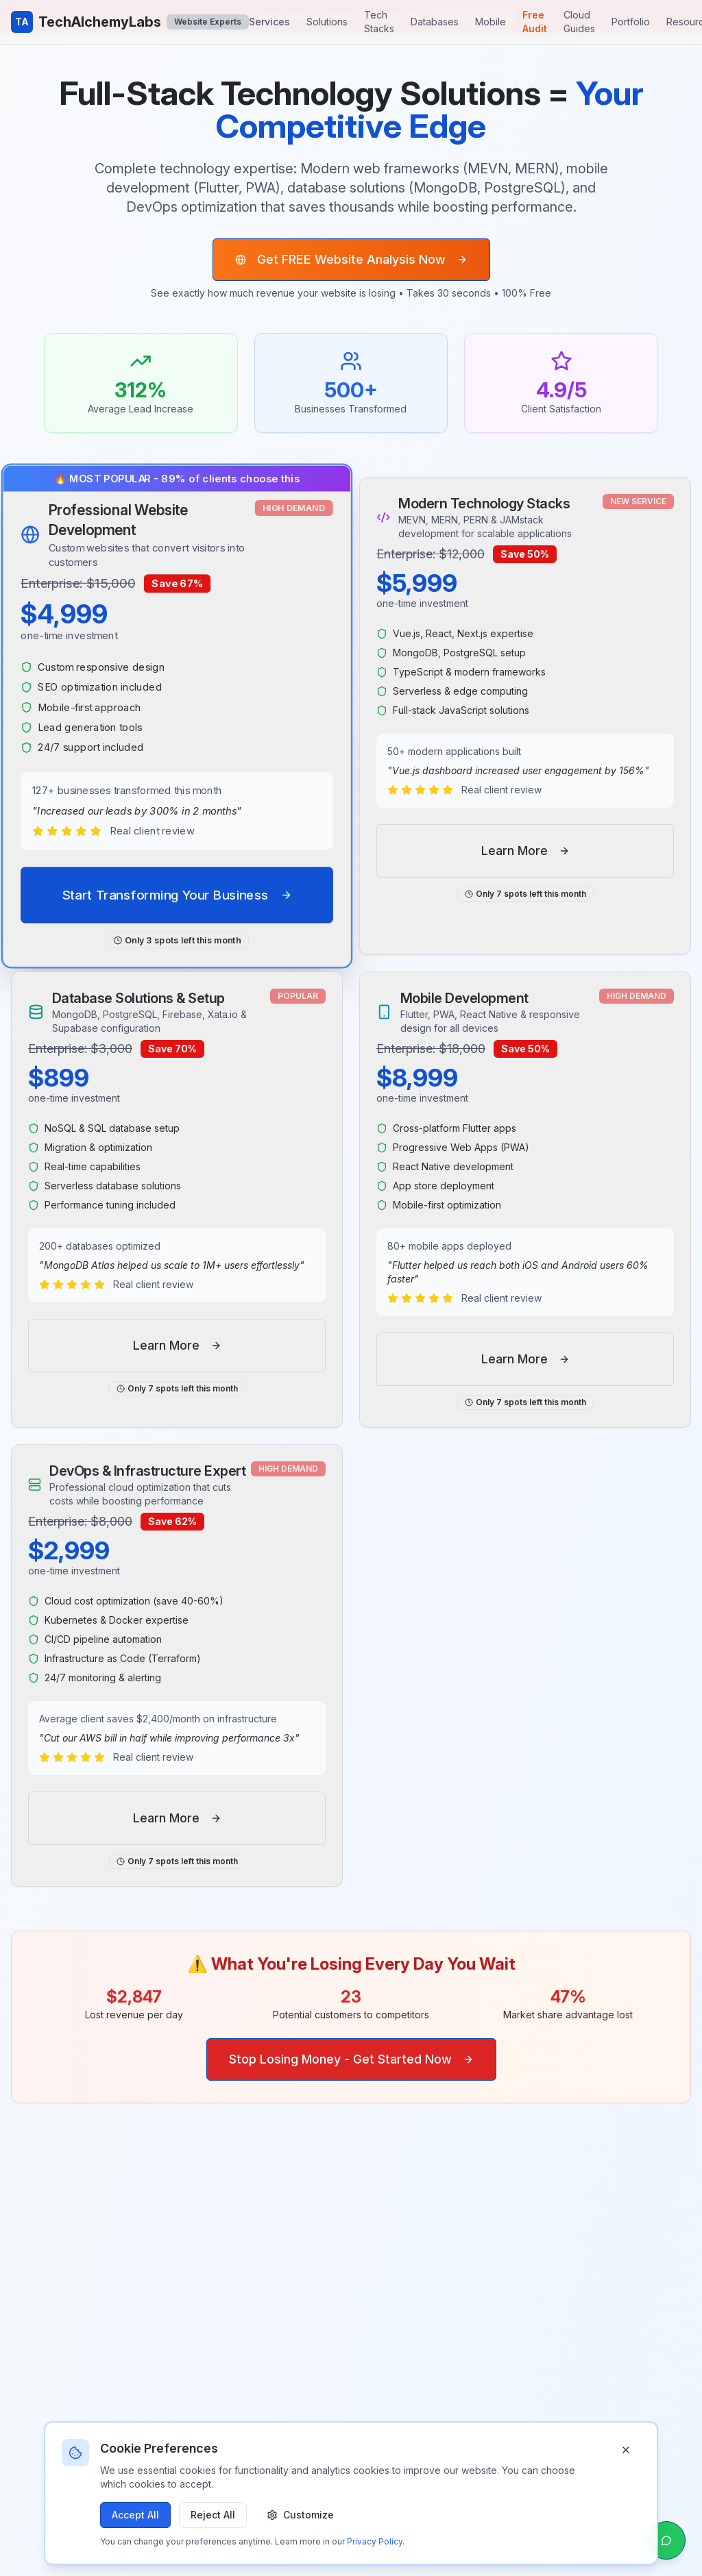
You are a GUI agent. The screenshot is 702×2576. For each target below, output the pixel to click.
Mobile (490, 21)
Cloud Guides (579, 21)
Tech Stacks (379, 21)
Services (269, 21)
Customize (300, 2515)
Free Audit (534, 21)
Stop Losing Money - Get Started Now (351, 2059)
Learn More (525, 850)
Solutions (327, 21)
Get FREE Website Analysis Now (351, 259)
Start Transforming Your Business (177, 894)
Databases (435, 21)
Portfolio (631, 21)
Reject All (213, 2515)
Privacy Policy (374, 2541)
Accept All (135, 2515)
